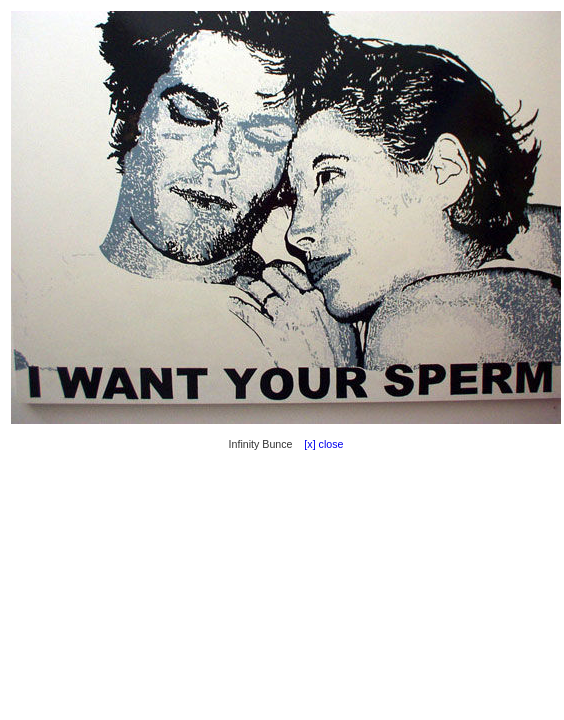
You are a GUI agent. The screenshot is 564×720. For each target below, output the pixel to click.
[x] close (319, 444)
